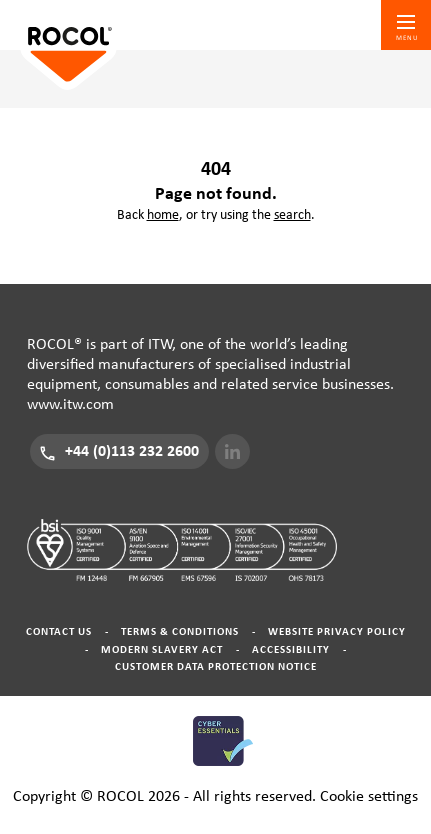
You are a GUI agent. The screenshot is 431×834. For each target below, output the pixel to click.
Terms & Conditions (180, 631)
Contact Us (59, 631)
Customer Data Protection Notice (216, 666)
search (292, 215)
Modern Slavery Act (162, 649)
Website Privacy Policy (337, 631)
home (163, 215)
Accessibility (291, 649)
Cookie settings (369, 796)
